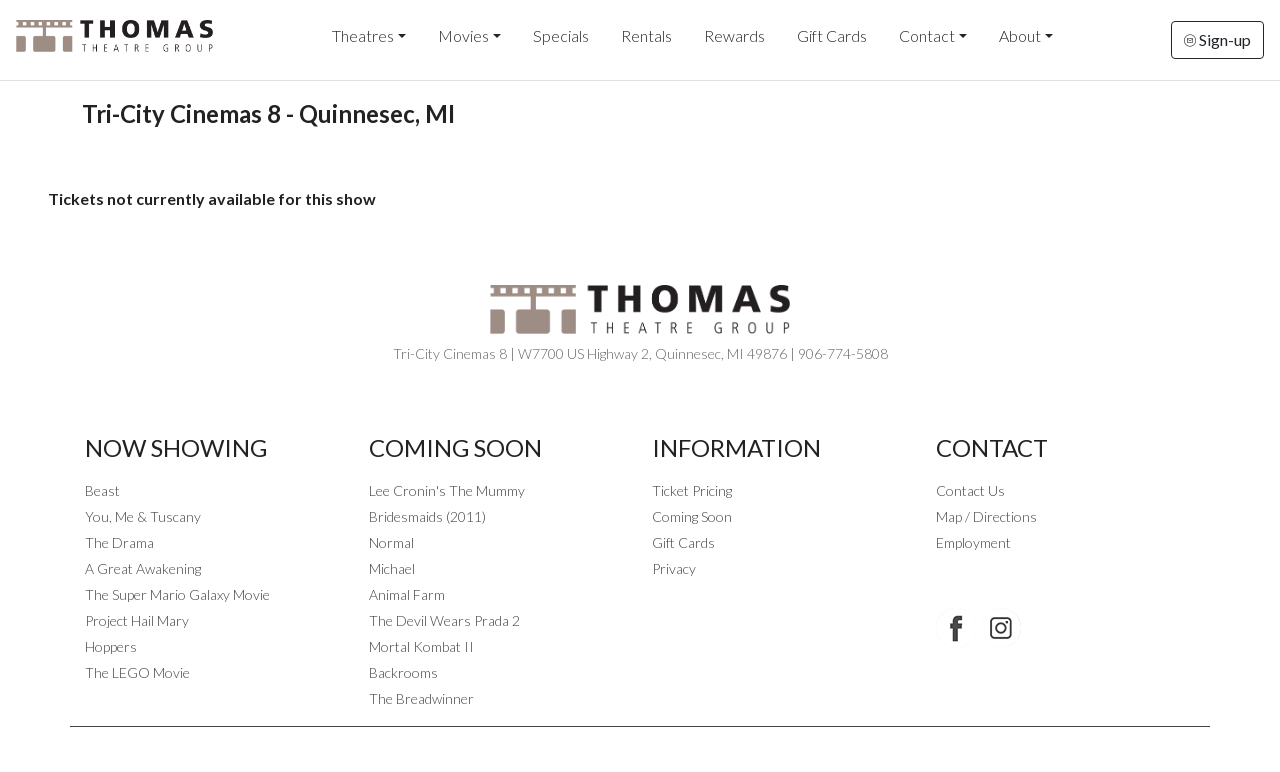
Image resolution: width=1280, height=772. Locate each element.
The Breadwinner (421, 698)
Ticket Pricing (692, 490)
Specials (561, 35)
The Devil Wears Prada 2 (444, 620)
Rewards (734, 35)
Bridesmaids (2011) (427, 516)
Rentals (646, 35)
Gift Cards (832, 35)
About (1020, 35)
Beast (102, 490)
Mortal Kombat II (421, 646)
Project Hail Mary (137, 620)
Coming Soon (692, 516)
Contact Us (970, 490)
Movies (463, 35)
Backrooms (403, 672)
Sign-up (1217, 39)
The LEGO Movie (137, 672)
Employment (973, 542)
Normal (391, 542)
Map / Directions (986, 516)
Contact (927, 35)
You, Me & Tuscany (143, 516)
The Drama (119, 542)
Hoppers (111, 646)
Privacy (674, 568)
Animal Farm (407, 594)
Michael (392, 568)
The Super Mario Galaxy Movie (177, 594)
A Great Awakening (143, 568)
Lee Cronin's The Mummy (447, 490)
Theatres (363, 35)
